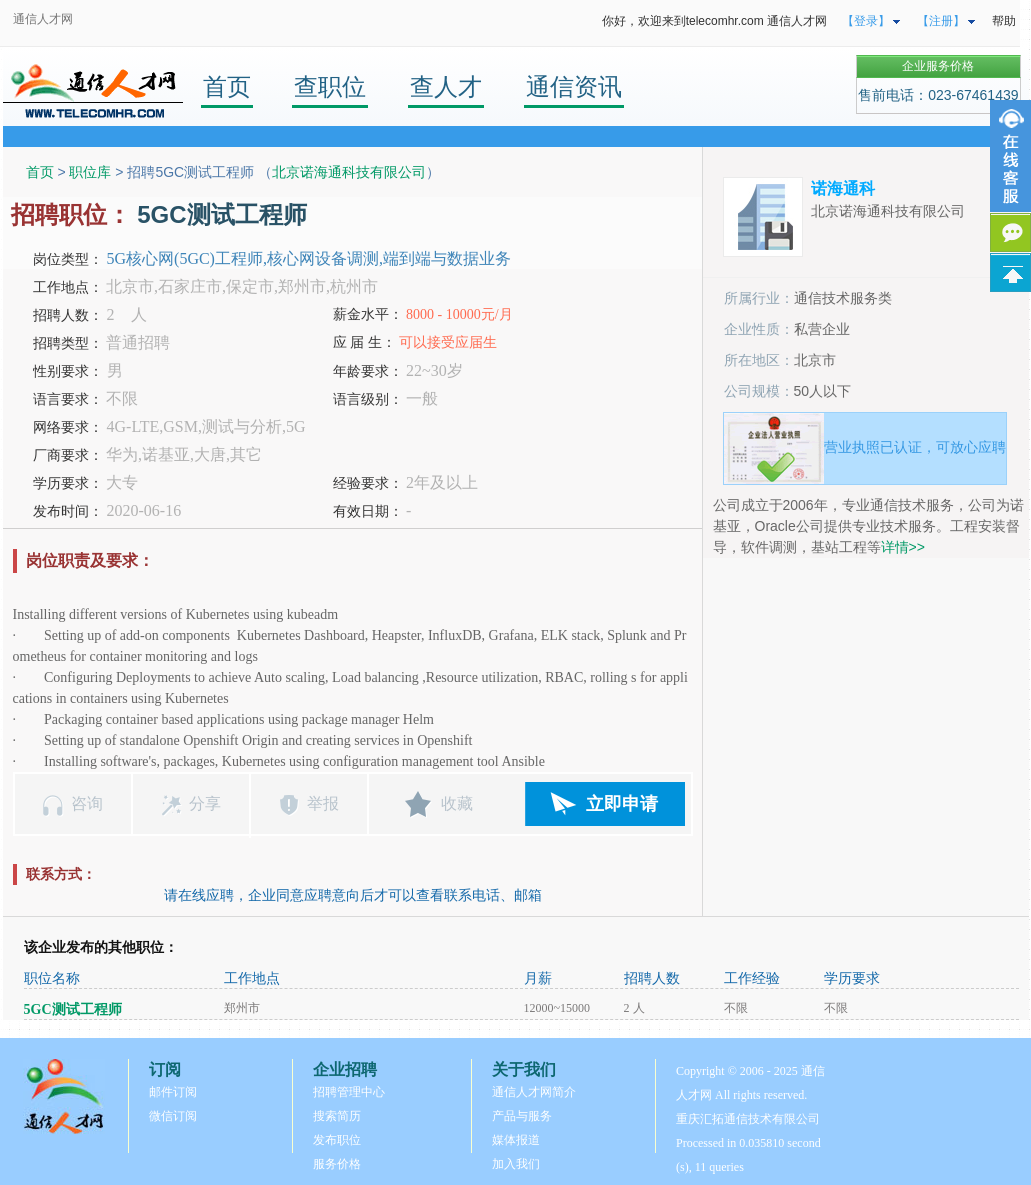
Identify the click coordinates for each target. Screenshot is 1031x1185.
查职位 (330, 86)
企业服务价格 (938, 66)
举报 (323, 803)
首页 (227, 86)
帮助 (1004, 21)
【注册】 (941, 21)
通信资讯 (574, 86)
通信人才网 (43, 19)
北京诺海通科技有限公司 (349, 172)
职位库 (90, 172)
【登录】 (866, 21)
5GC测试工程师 (73, 1009)
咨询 (87, 803)
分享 (205, 803)
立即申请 (622, 804)
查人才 (446, 86)
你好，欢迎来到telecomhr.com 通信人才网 (714, 21)
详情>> (903, 547)
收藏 (457, 803)
